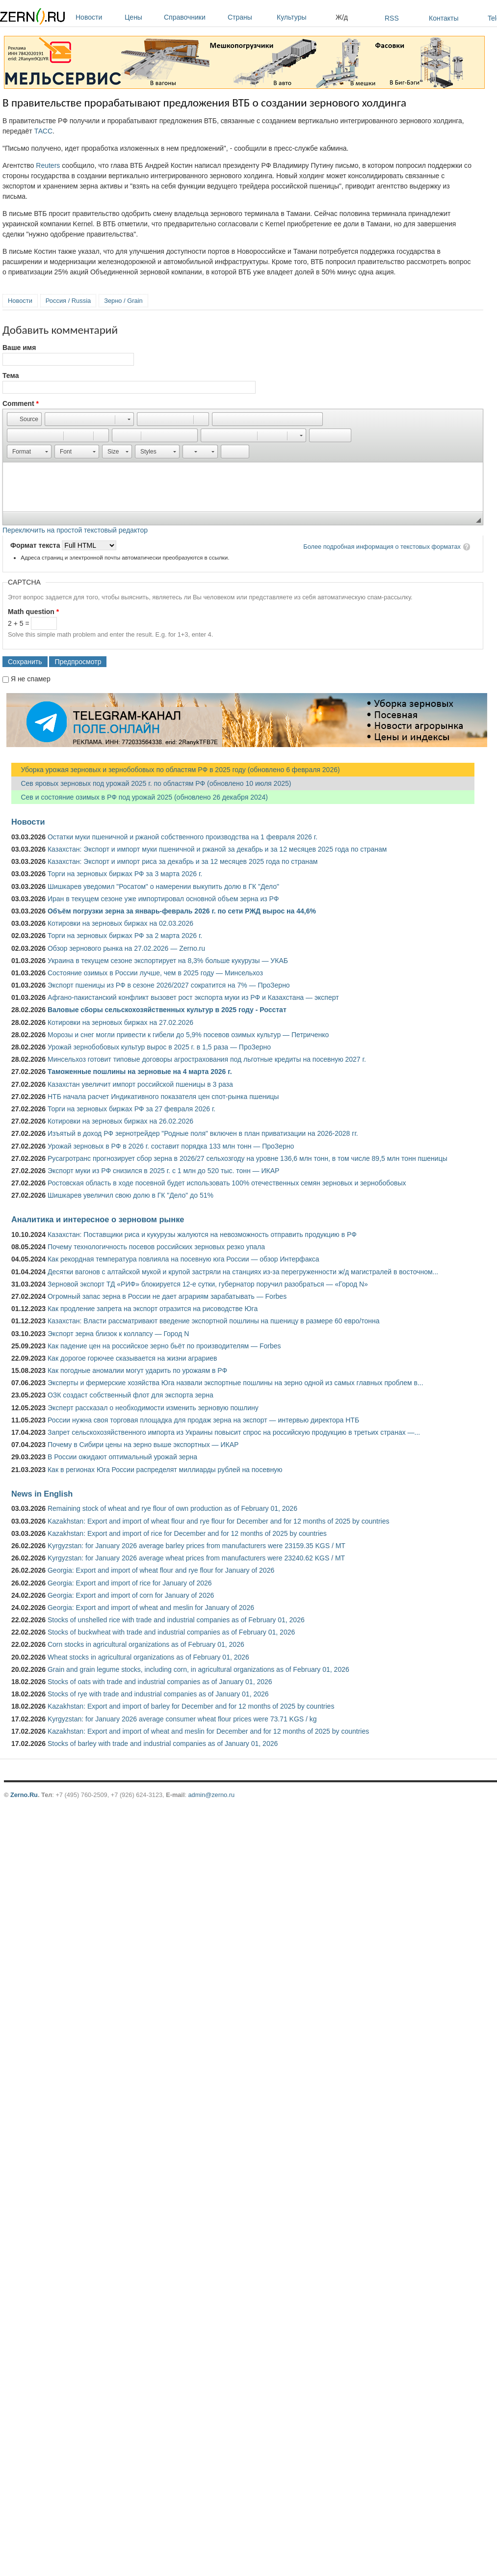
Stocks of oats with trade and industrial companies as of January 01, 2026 (160, 1682)
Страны (250, 17)
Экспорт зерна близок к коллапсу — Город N (118, 1334)
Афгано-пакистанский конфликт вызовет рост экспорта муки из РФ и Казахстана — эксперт (193, 997)
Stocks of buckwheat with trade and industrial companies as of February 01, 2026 (171, 1632)
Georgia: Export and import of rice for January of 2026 (130, 1583)
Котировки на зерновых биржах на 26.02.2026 (120, 1121)
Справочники (193, 17)
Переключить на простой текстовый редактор (75, 530)
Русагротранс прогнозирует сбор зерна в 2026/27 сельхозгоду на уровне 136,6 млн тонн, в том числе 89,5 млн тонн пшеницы (247, 1158)
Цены (142, 17)
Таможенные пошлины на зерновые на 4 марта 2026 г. (140, 1071)
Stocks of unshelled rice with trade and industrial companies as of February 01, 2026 (176, 1620)
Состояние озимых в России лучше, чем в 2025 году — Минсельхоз (155, 973)
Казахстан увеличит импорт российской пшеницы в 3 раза (140, 1084)
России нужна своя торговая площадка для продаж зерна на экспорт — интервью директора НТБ (203, 1420)
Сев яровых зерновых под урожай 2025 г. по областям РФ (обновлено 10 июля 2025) (151, 783)
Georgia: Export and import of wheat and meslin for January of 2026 (151, 1607)
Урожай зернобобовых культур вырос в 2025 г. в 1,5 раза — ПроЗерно (159, 1047)
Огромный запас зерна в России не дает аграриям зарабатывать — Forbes (167, 1296)
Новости (98, 17)
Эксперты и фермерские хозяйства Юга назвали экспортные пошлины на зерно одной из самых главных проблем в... (235, 1383)
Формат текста (36, 545)
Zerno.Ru (24, 1794)
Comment (20, 403)
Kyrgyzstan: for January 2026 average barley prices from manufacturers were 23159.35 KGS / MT (196, 1546)
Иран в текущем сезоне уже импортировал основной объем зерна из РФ (163, 899)
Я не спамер (31, 679)
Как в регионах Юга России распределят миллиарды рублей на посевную (165, 1470)
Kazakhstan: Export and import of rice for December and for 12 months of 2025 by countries (187, 1533)
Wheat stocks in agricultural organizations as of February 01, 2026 (148, 1657)
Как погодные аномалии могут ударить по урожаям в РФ (137, 1370)
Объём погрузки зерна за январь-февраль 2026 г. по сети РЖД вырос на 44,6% (182, 911)
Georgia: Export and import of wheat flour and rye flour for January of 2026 (161, 1570)
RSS (392, 18)
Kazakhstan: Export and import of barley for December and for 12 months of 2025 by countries (191, 1706)
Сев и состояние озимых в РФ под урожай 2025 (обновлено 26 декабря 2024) (139, 797)
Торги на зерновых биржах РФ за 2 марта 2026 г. (125, 935)
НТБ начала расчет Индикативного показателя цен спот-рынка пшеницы (163, 1096)
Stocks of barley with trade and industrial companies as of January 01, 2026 (163, 1743)
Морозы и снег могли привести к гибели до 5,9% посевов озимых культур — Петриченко (188, 1035)
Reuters (48, 165)
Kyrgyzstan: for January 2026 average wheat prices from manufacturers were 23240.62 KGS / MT (196, 1558)
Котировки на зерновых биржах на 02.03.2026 (120, 923)
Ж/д (342, 17)
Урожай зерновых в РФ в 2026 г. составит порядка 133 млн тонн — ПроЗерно (171, 1146)
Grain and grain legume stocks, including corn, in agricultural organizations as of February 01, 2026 (198, 1669)
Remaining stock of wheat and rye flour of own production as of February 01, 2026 (172, 1508)
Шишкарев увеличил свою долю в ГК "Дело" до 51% (130, 1195)
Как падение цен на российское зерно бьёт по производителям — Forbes (164, 1346)
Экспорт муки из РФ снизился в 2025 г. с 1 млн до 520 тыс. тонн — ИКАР (163, 1171)
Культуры (304, 17)
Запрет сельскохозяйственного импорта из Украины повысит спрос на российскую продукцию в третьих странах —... (234, 1432)
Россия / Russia (68, 300)
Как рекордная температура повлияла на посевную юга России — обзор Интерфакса (183, 1259)
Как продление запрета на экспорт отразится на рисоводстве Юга (153, 1309)
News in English (42, 1493)
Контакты (443, 18)
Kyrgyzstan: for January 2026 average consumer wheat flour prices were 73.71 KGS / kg (182, 1719)
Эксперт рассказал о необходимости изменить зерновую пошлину (153, 1408)
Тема (10, 375)
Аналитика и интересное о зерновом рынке (97, 1219)
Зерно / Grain (123, 300)
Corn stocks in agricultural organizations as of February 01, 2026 (146, 1644)
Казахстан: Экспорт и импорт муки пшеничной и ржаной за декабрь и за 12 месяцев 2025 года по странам (217, 849)
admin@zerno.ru (211, 1794)
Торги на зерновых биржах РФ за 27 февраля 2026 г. (131, 1109)
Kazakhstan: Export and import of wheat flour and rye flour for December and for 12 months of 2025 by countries (219, 1521)
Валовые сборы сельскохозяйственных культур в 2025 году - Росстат (167, 1010)
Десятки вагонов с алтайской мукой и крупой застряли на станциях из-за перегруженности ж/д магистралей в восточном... (243, 1272)
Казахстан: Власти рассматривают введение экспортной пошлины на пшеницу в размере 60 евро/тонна (214, 1321)
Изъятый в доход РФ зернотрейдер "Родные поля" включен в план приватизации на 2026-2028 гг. (203, 1133)
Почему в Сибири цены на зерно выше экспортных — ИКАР (143, 1445)
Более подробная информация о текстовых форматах (382, 546)
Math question (33, 612)
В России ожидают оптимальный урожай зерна (122, 1457)
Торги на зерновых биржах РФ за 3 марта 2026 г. (125, 874)
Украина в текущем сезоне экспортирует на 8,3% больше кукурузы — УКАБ (168, 961)
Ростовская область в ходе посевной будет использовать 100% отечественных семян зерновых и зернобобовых (227, 1183)
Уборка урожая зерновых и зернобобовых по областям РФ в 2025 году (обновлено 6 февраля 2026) (175, 770)
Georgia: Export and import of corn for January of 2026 (131, 1595)
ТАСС (43, 131)
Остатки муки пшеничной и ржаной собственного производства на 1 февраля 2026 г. (182, 837)
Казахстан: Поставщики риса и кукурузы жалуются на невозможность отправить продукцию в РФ (202, 1234)
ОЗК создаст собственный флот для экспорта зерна (130, 1395)
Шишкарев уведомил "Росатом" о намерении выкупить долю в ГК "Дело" (163, 886)
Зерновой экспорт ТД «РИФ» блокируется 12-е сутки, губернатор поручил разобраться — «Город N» (208, 1284)
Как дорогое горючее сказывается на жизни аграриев (132, 1358)
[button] (24, 419)
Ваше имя (19, 347)
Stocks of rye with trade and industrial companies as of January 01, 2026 (158, 1694)
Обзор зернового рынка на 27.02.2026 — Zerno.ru (126, 948)
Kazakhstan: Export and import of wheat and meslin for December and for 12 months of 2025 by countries (208, 1731)
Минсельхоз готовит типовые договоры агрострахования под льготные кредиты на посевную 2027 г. (207, 1059)
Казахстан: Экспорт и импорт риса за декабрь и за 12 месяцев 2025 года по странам (183, 861)
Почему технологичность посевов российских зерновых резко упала (156, 1247)
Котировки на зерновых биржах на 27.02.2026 (120, 1022)
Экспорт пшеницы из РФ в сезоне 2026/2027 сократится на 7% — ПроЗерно (169, 985)
